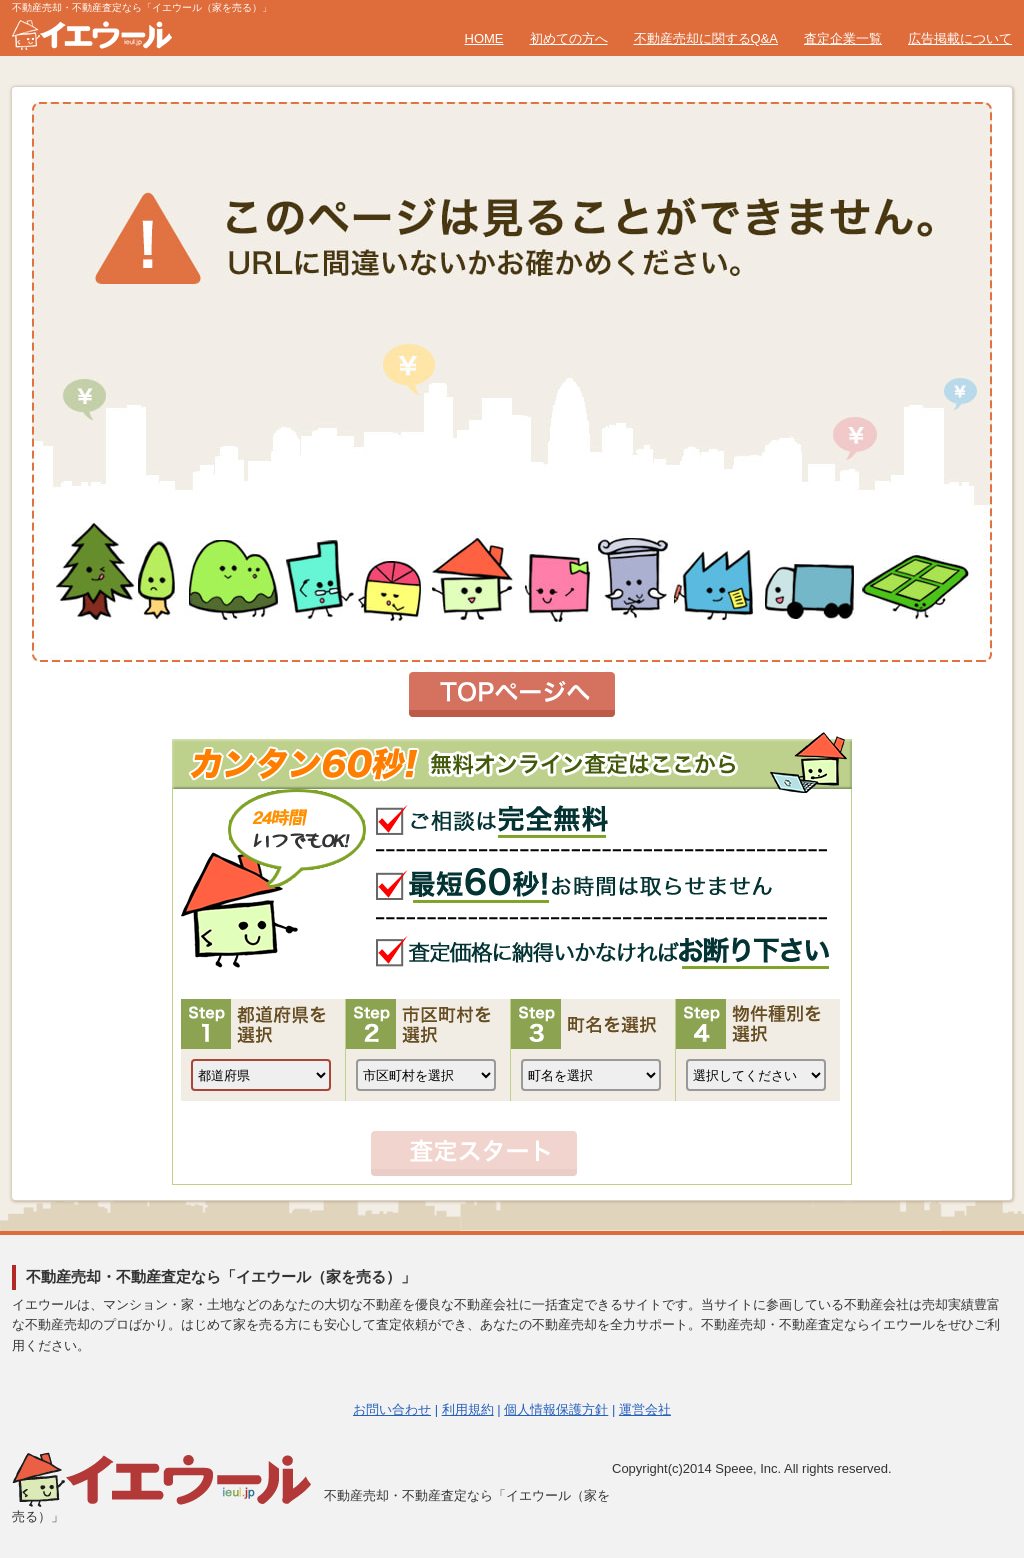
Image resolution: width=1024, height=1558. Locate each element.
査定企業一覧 (843, 38)
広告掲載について (960, 38)
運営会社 (645, 1409)
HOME (484, 38)
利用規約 (468, 1409)
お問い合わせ (392, 1409)
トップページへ (512, 694)
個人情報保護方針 (556, 1409)
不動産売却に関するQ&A (706, 38)
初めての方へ (569, 38)
